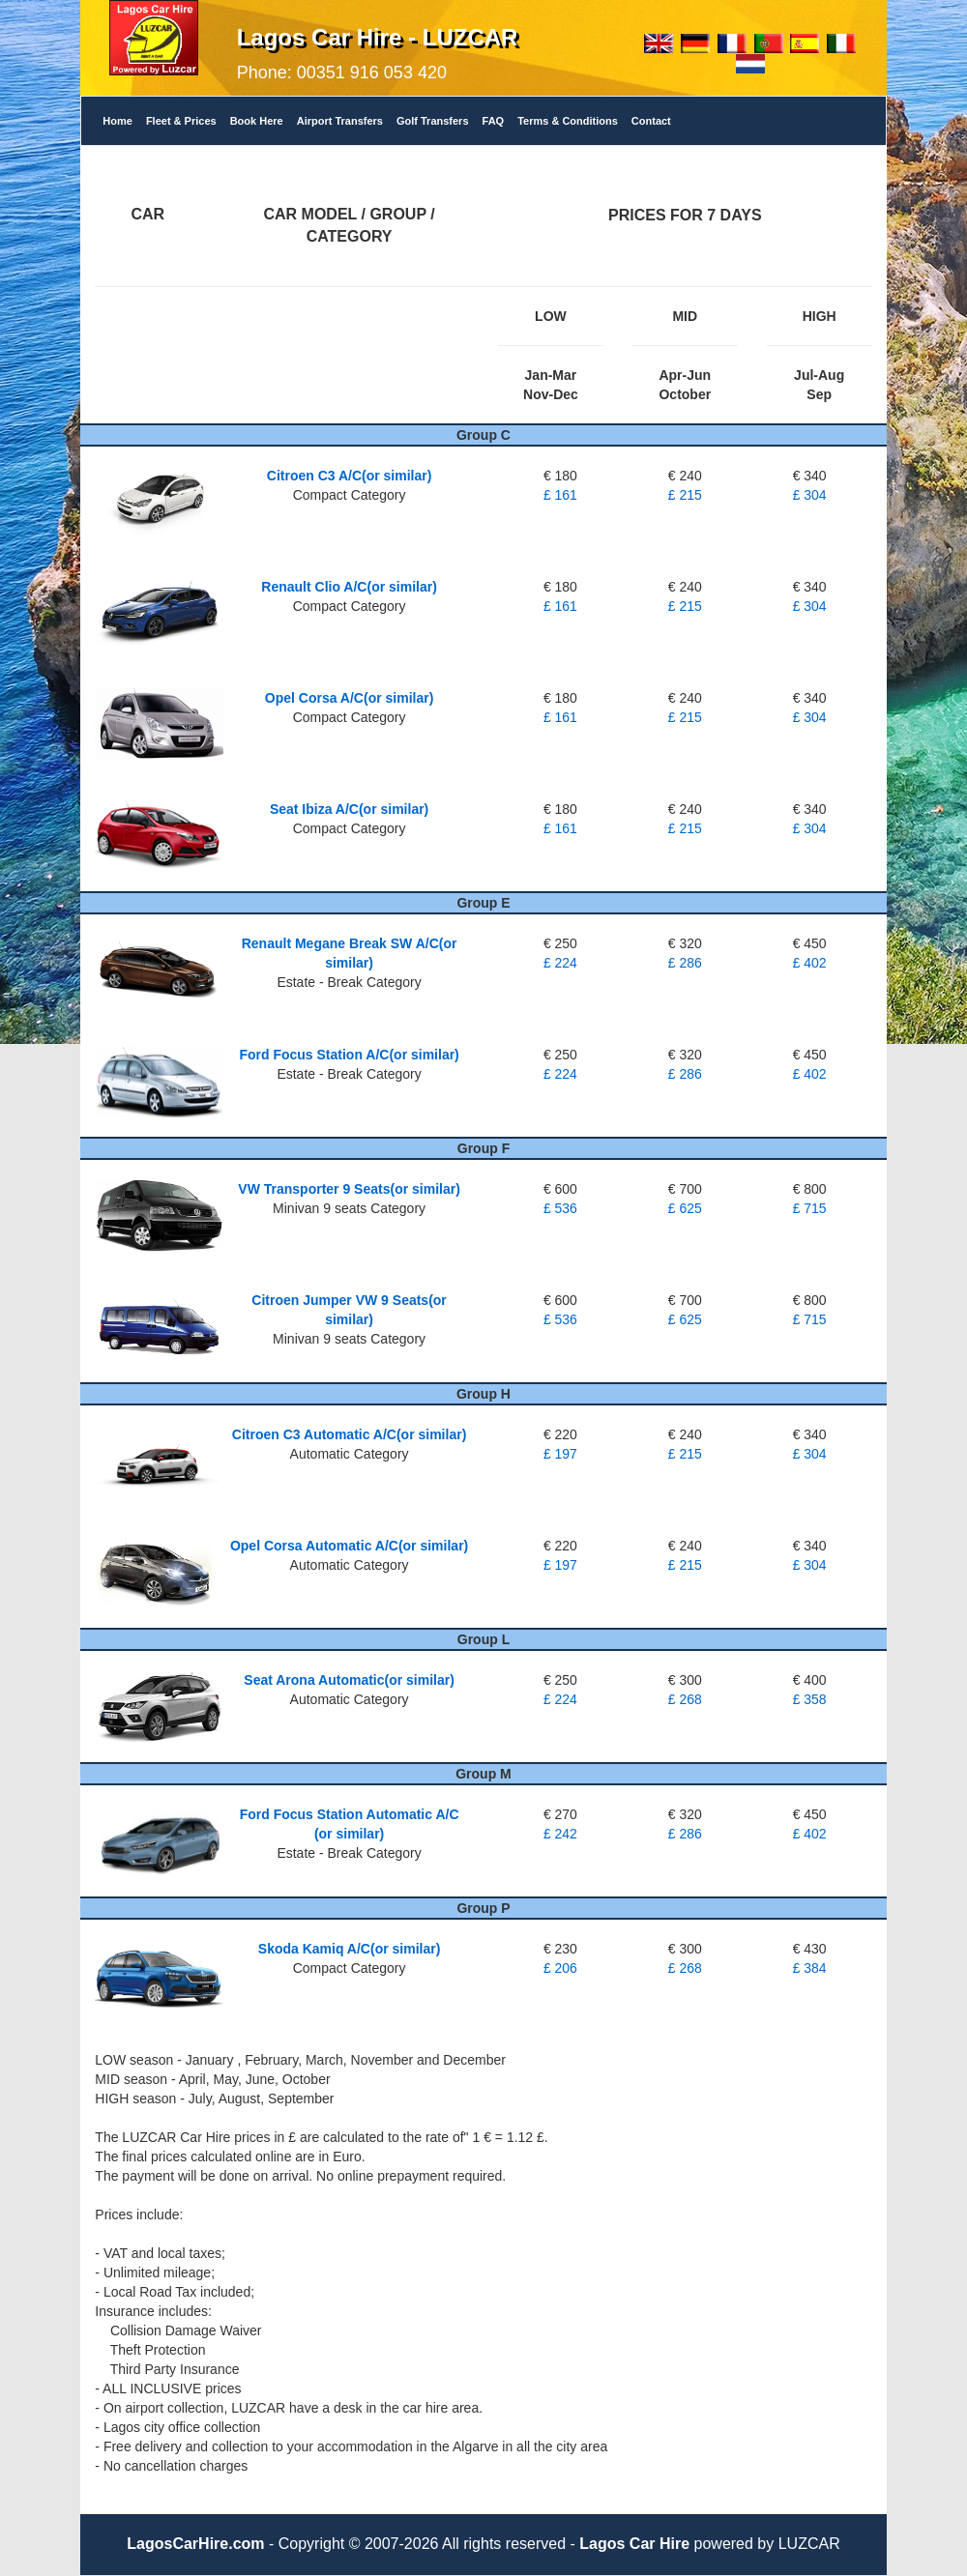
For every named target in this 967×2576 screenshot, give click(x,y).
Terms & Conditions (567, 121)
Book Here (256, 121)
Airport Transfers (340, 121)
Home (117, 121)
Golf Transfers (432, 121)
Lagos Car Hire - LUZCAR (377, 37)
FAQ (494, 121)
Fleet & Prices (181, 121)
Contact (651, 121)
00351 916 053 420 (372, 72)
